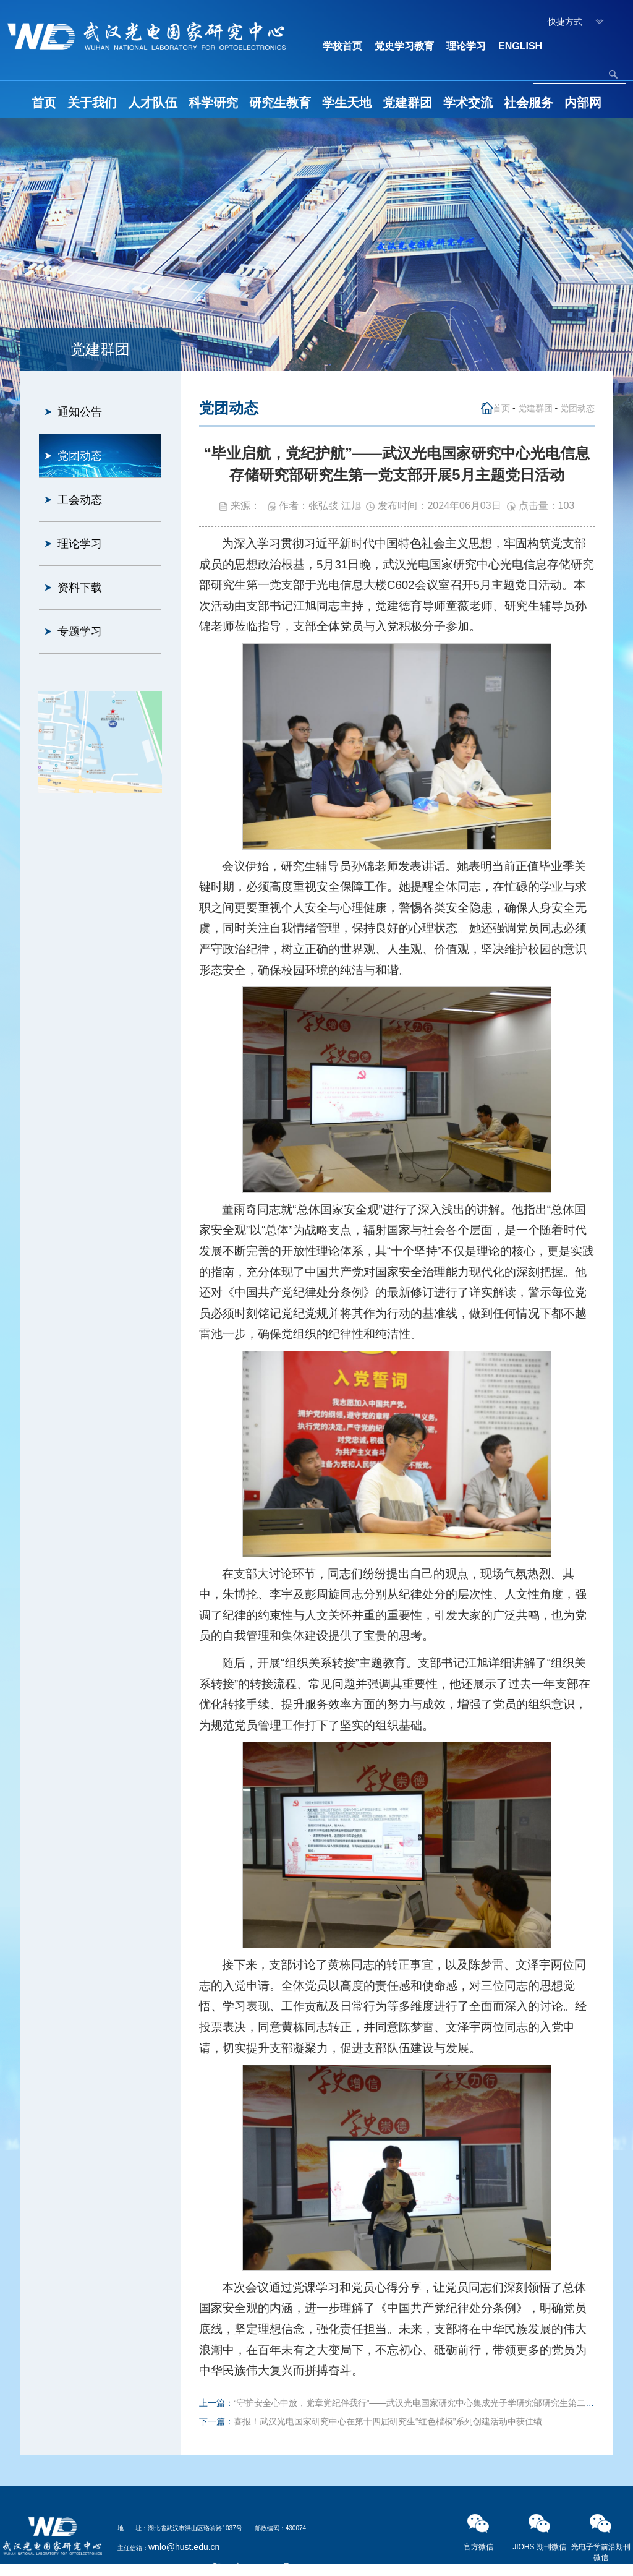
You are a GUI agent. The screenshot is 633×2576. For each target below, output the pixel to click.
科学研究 (213, 102)
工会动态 (79, 500)
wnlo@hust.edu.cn (183, 2547)
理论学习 (466, 46)
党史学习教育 (404, 46)
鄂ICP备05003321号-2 (255, 2567)
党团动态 (79, 456)
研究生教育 (280, 102)
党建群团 (407, 102)
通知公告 (79, 412)
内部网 (582, 102)
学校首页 (342, 46)
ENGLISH (520, 46)
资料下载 (79, 587)
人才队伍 (152, 102)
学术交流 (468, 102)
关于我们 (92, 102)
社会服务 (528, 102)
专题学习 (79, 631)
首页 (44, 102)
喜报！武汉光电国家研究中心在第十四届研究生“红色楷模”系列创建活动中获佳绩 (388, 2421)
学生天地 (347, 102)
